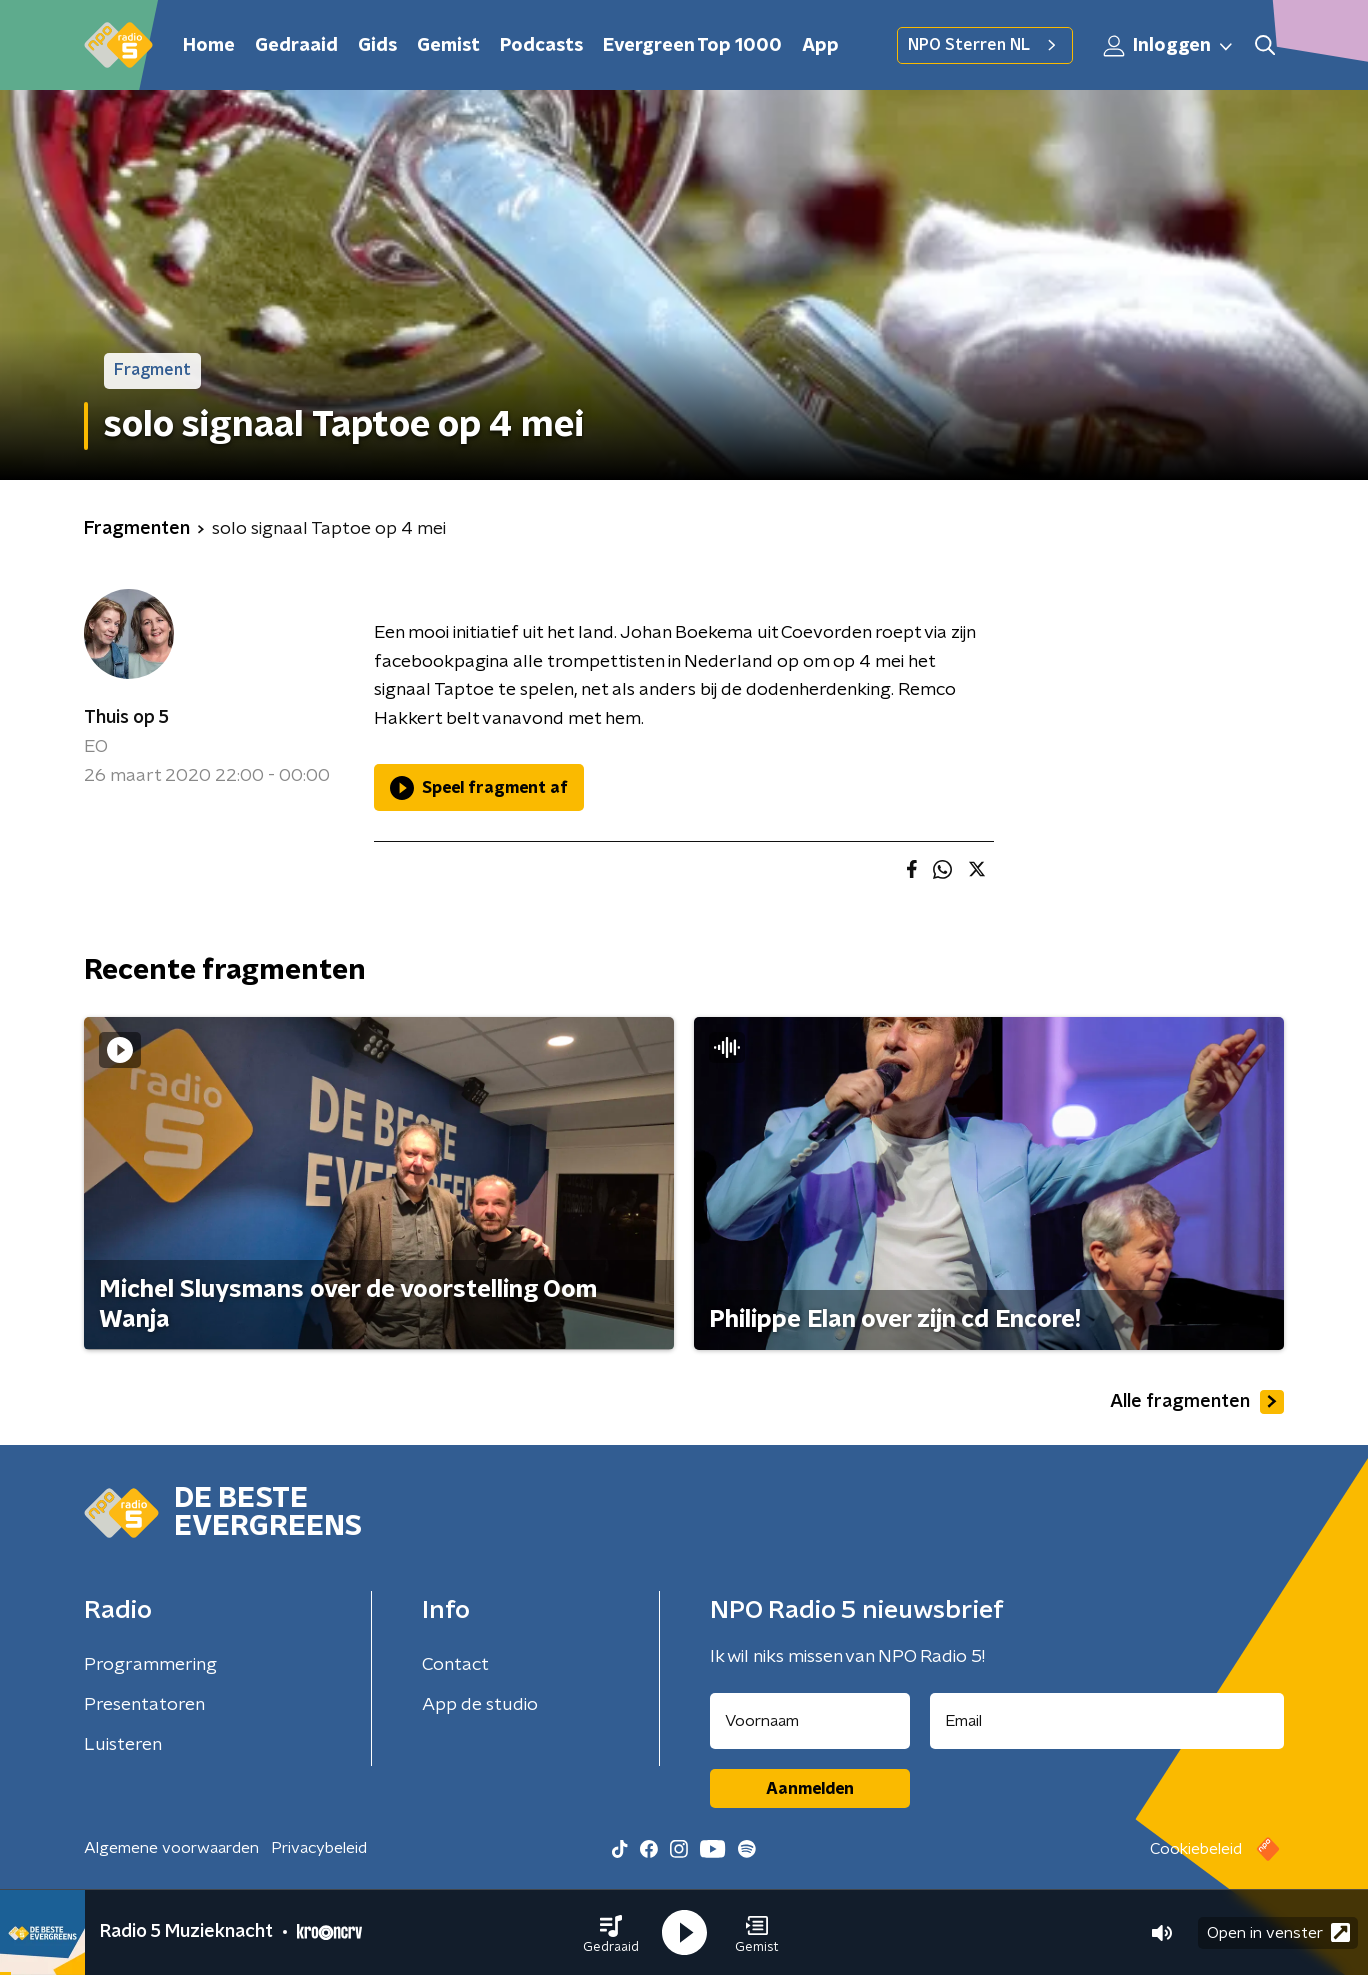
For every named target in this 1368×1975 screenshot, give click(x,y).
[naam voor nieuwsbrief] (810, 1721)
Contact (455, 1665)
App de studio (480, 1705)
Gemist (448, 46)
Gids (377, 46)
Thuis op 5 (126, 718)
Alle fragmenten (1197, 1402)
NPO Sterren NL (985, 45)
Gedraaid (296, 46)
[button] (611, 1933)
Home (209, 46)
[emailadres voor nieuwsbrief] (1107, 1721)
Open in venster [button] (1278, 1932)
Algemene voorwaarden (171, 1848)
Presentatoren (144, 1705)
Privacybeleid (319, 1848)
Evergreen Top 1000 (692, 46)
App (820, 46)
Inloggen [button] (1169, 46)
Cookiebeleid (1196, 1849)
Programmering (150, 1665)
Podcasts (541, 46)
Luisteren (123, 1745)
